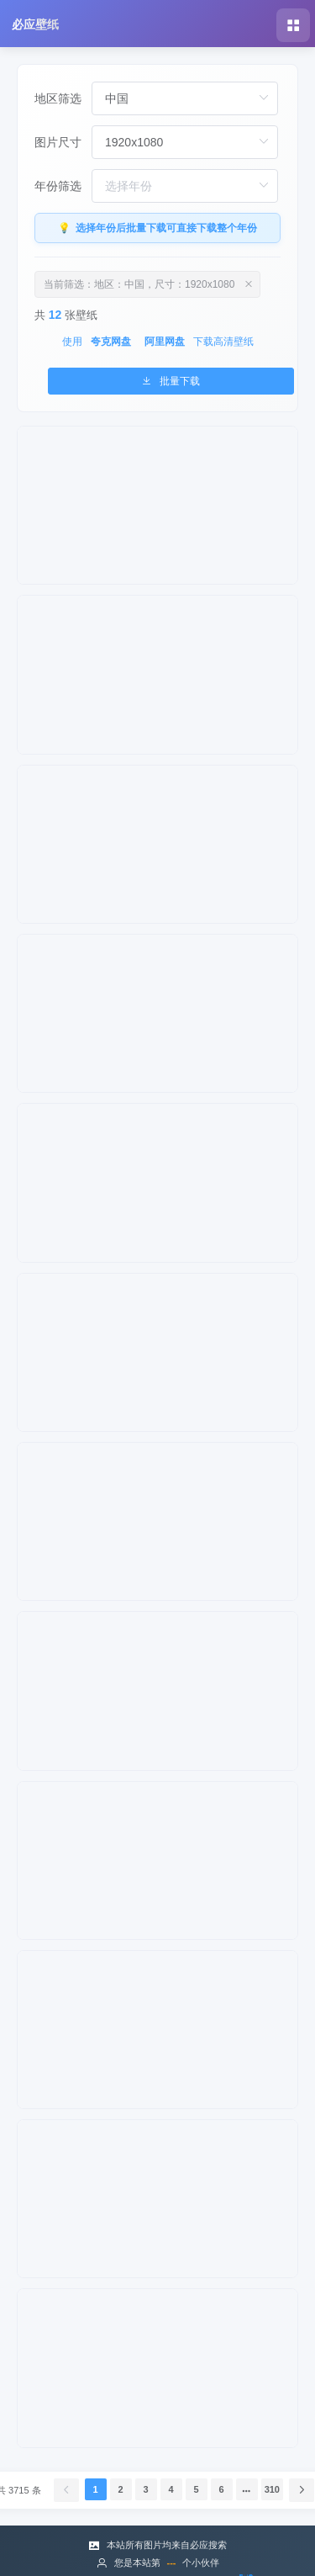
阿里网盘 (164, 341)
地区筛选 (57, 98)
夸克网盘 (111, 341)
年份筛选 (57, 186)
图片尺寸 (57, 142)
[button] (293, 25)
